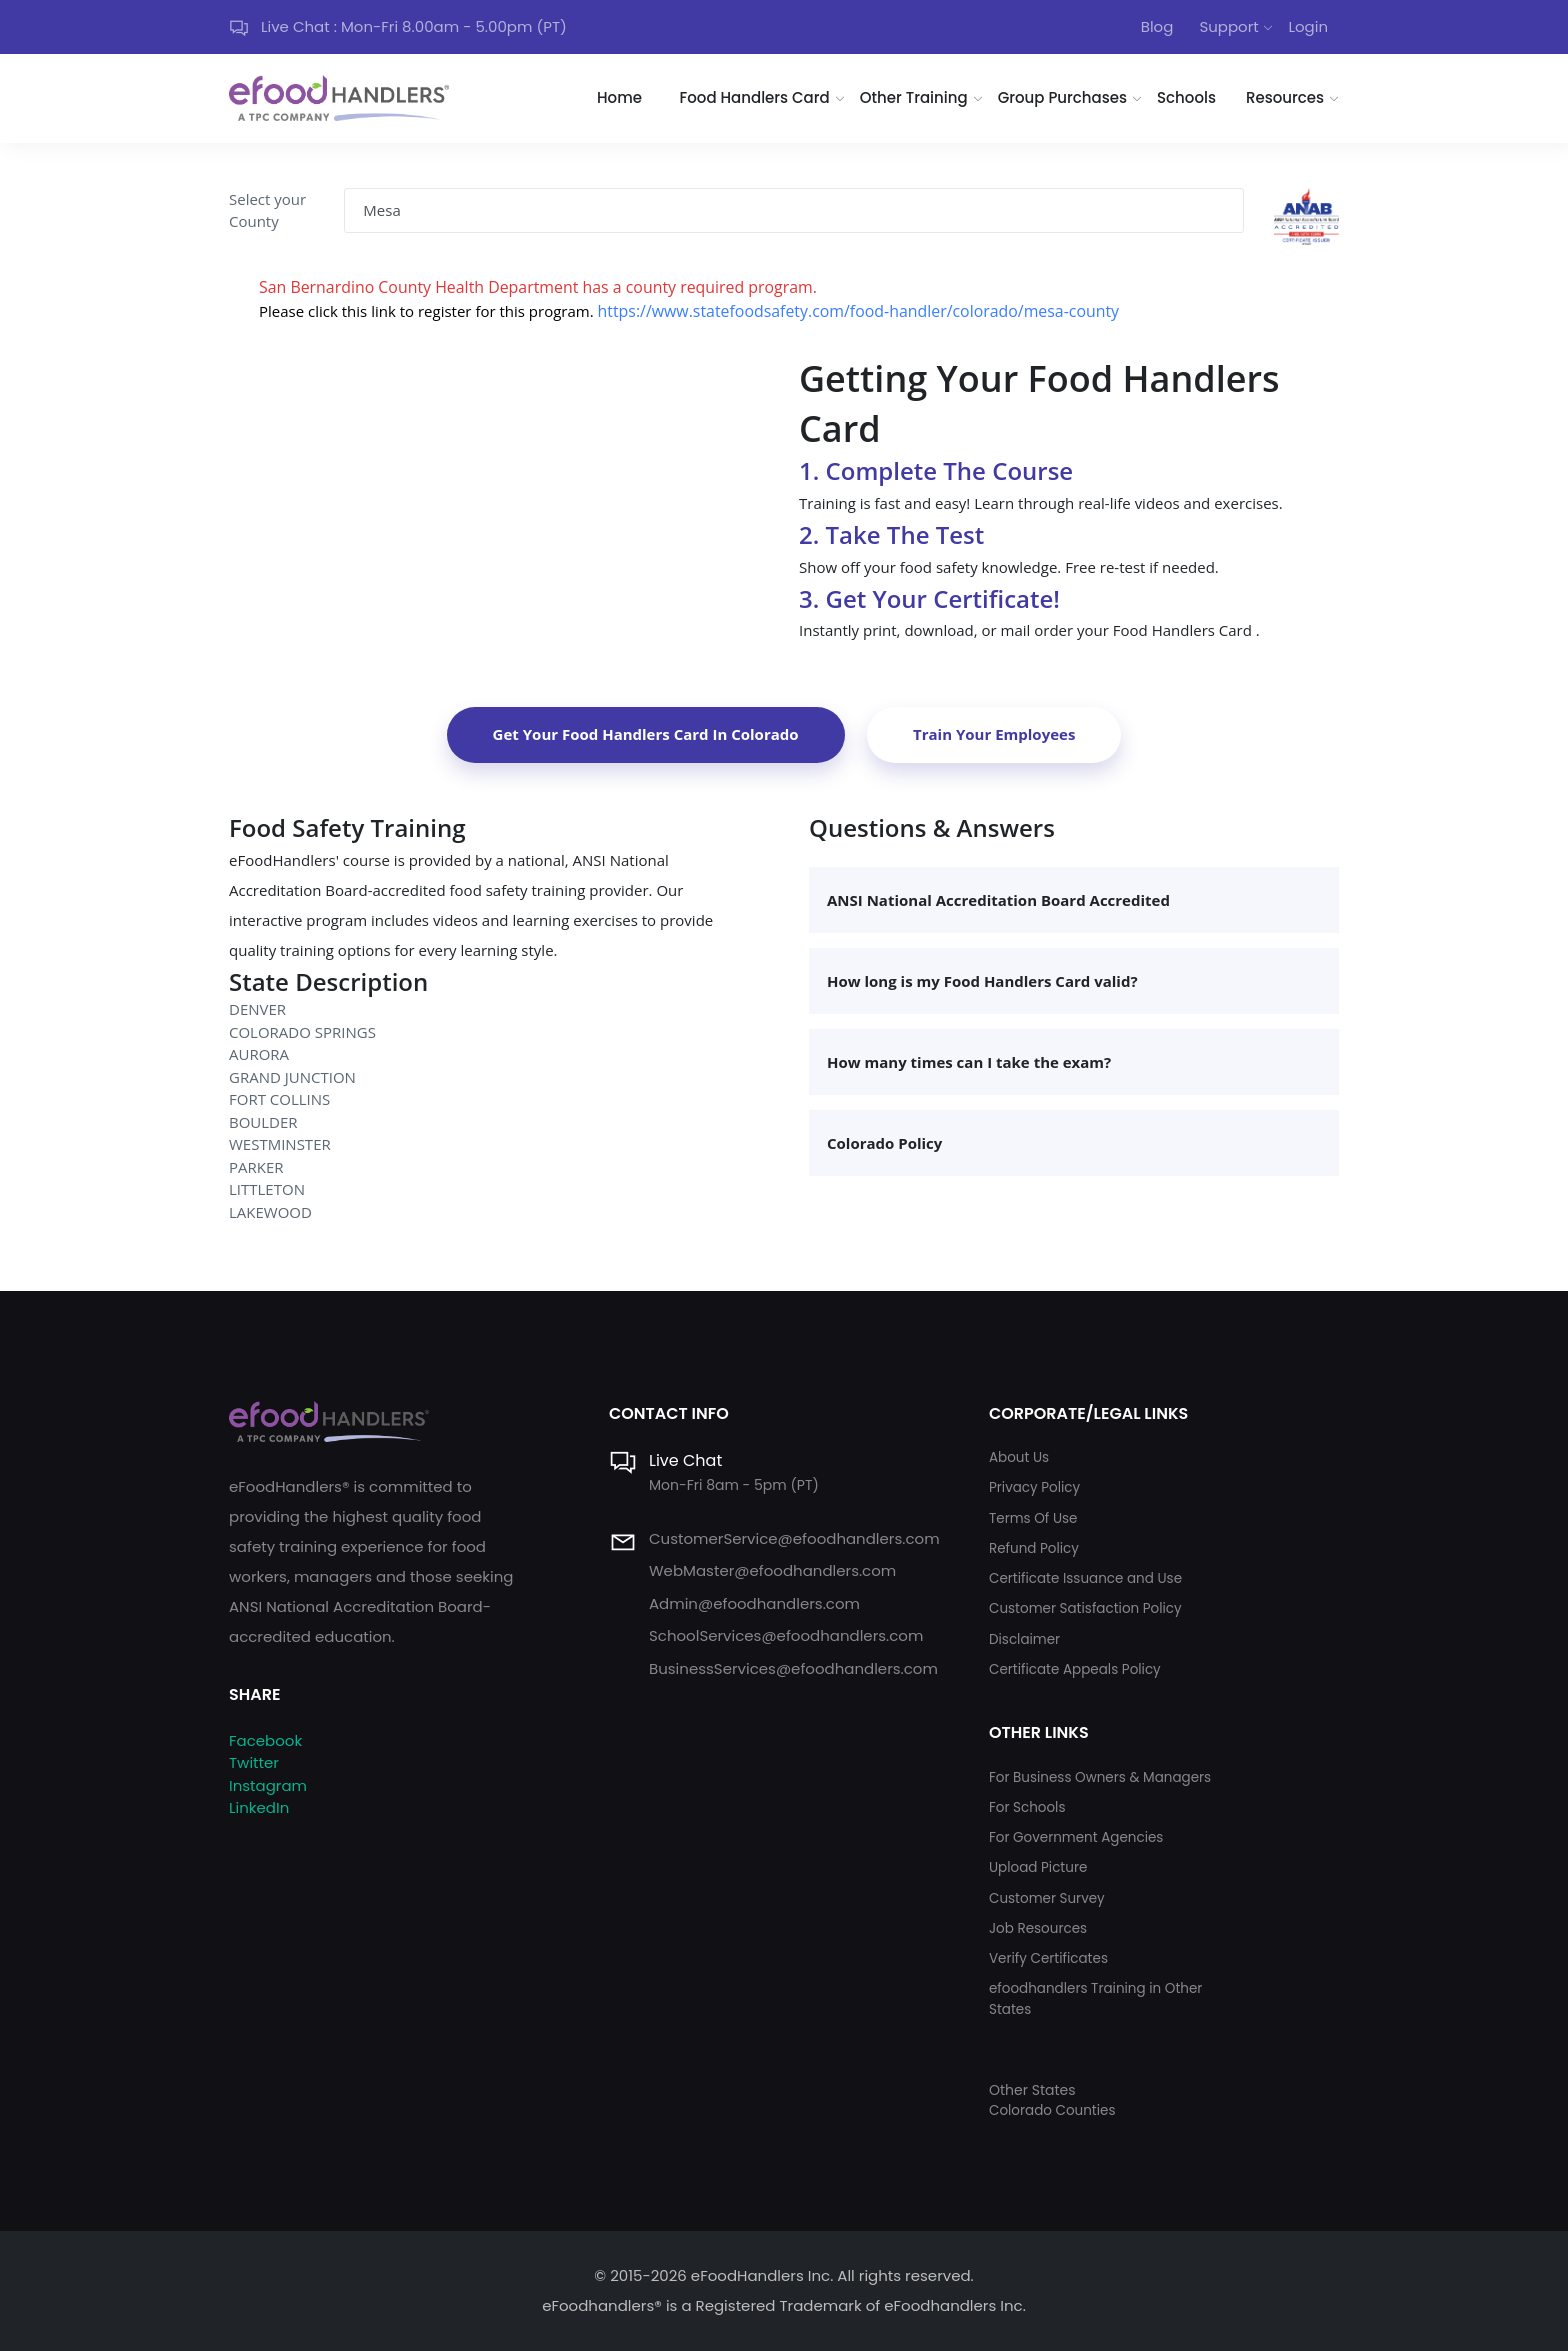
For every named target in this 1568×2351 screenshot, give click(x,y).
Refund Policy (1034, 1548)
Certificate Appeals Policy (1075, 1669)
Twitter (254, 1762)
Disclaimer (1024, 1639)
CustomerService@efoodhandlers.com (794, 1538)
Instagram (268, 1785)
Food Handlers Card (755, 97)
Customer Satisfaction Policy (1085, 1608)
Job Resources (1038, 1928)
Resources (1285, 97)
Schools (1186, 97)
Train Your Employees (994, 734)
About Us (1019, 1457)
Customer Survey (1047, 1898)
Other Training (914, 97)
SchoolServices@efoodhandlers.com (786, 1635)
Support (1228, 26)
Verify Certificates (1048, 1958)
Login (1308, 26)
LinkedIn (259, 1807)
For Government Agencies (1076, 1837)
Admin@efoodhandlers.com (754, 1603)
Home (619, 97)
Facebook (265, 1740)
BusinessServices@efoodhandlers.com (793, 1668)
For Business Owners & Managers (1100, 1777)
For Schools (1027, 1807)
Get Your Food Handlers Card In (646, 734)
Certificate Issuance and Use (1085, 1578)
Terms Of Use (1033, 1518)
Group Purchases (1062, 97)
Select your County (267, 210)
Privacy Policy (1034, 1487)
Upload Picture (1038, 1867)
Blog (1157, 26)
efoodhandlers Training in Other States (1095, 1998)
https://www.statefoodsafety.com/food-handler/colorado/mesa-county (859, 311)
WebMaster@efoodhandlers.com (772, 1570)
